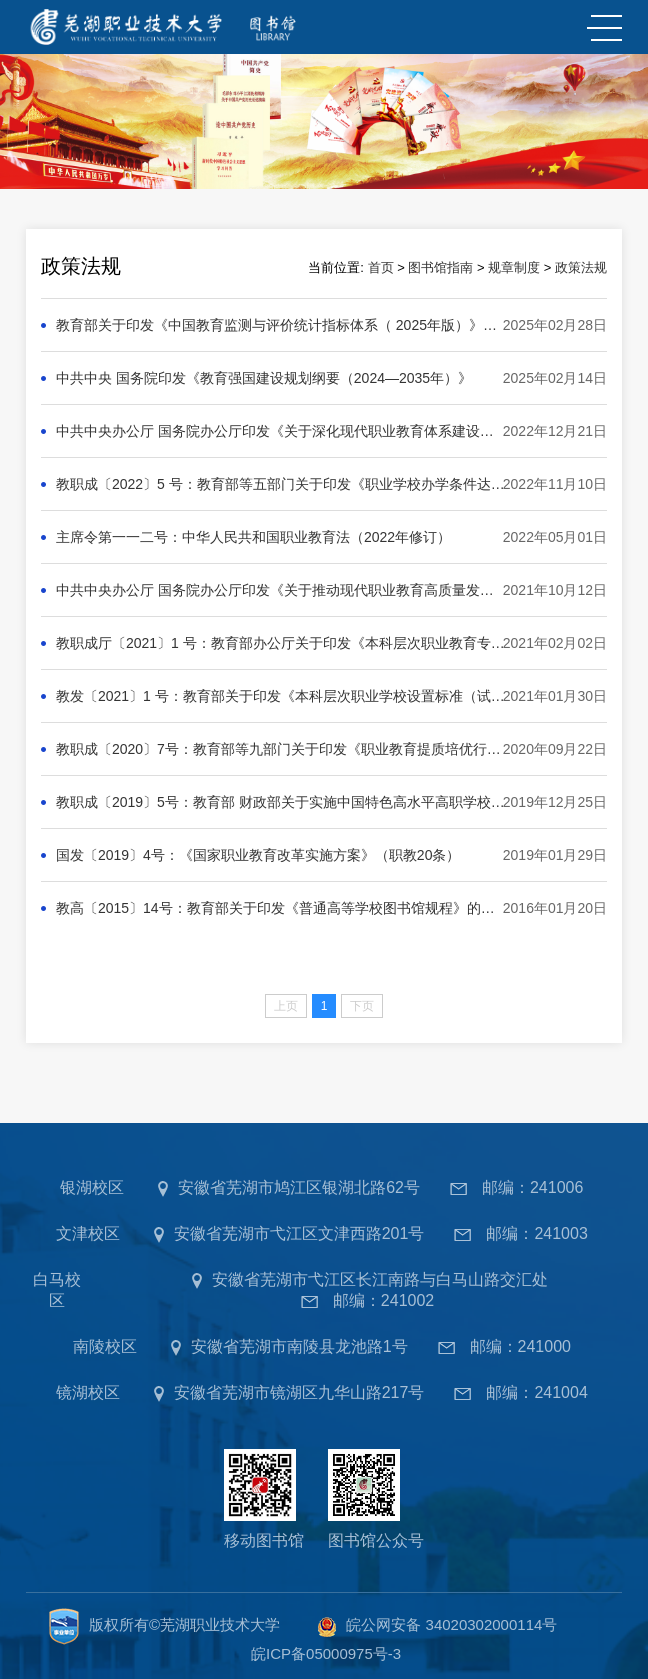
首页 (381, 267)
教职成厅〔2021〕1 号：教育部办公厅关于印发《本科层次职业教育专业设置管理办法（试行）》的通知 (281, 643)
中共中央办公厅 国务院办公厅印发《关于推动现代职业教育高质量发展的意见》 (281, 590)
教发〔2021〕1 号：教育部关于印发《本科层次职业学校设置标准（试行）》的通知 (281, 696)
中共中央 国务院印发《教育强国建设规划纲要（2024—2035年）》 (264, 378)
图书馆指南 (440, 267)
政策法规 (581, 267)
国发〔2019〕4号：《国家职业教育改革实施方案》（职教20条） (258, 855)
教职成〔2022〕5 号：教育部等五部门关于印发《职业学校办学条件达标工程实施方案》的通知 (281, 484)
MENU (602, 28)
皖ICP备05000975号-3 (326, 1653)
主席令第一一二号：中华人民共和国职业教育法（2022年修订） (253, 537)
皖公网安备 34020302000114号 (451, 1624)
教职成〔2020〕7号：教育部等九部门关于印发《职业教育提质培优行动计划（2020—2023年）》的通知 (281, 749)
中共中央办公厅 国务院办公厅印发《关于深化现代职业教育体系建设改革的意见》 (281, 431)
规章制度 (514, 267)
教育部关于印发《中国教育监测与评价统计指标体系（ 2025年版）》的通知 (281, 325)
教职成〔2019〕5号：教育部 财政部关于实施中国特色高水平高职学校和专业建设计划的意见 (281, 802)
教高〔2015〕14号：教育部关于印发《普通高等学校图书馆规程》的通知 (281, 908)
